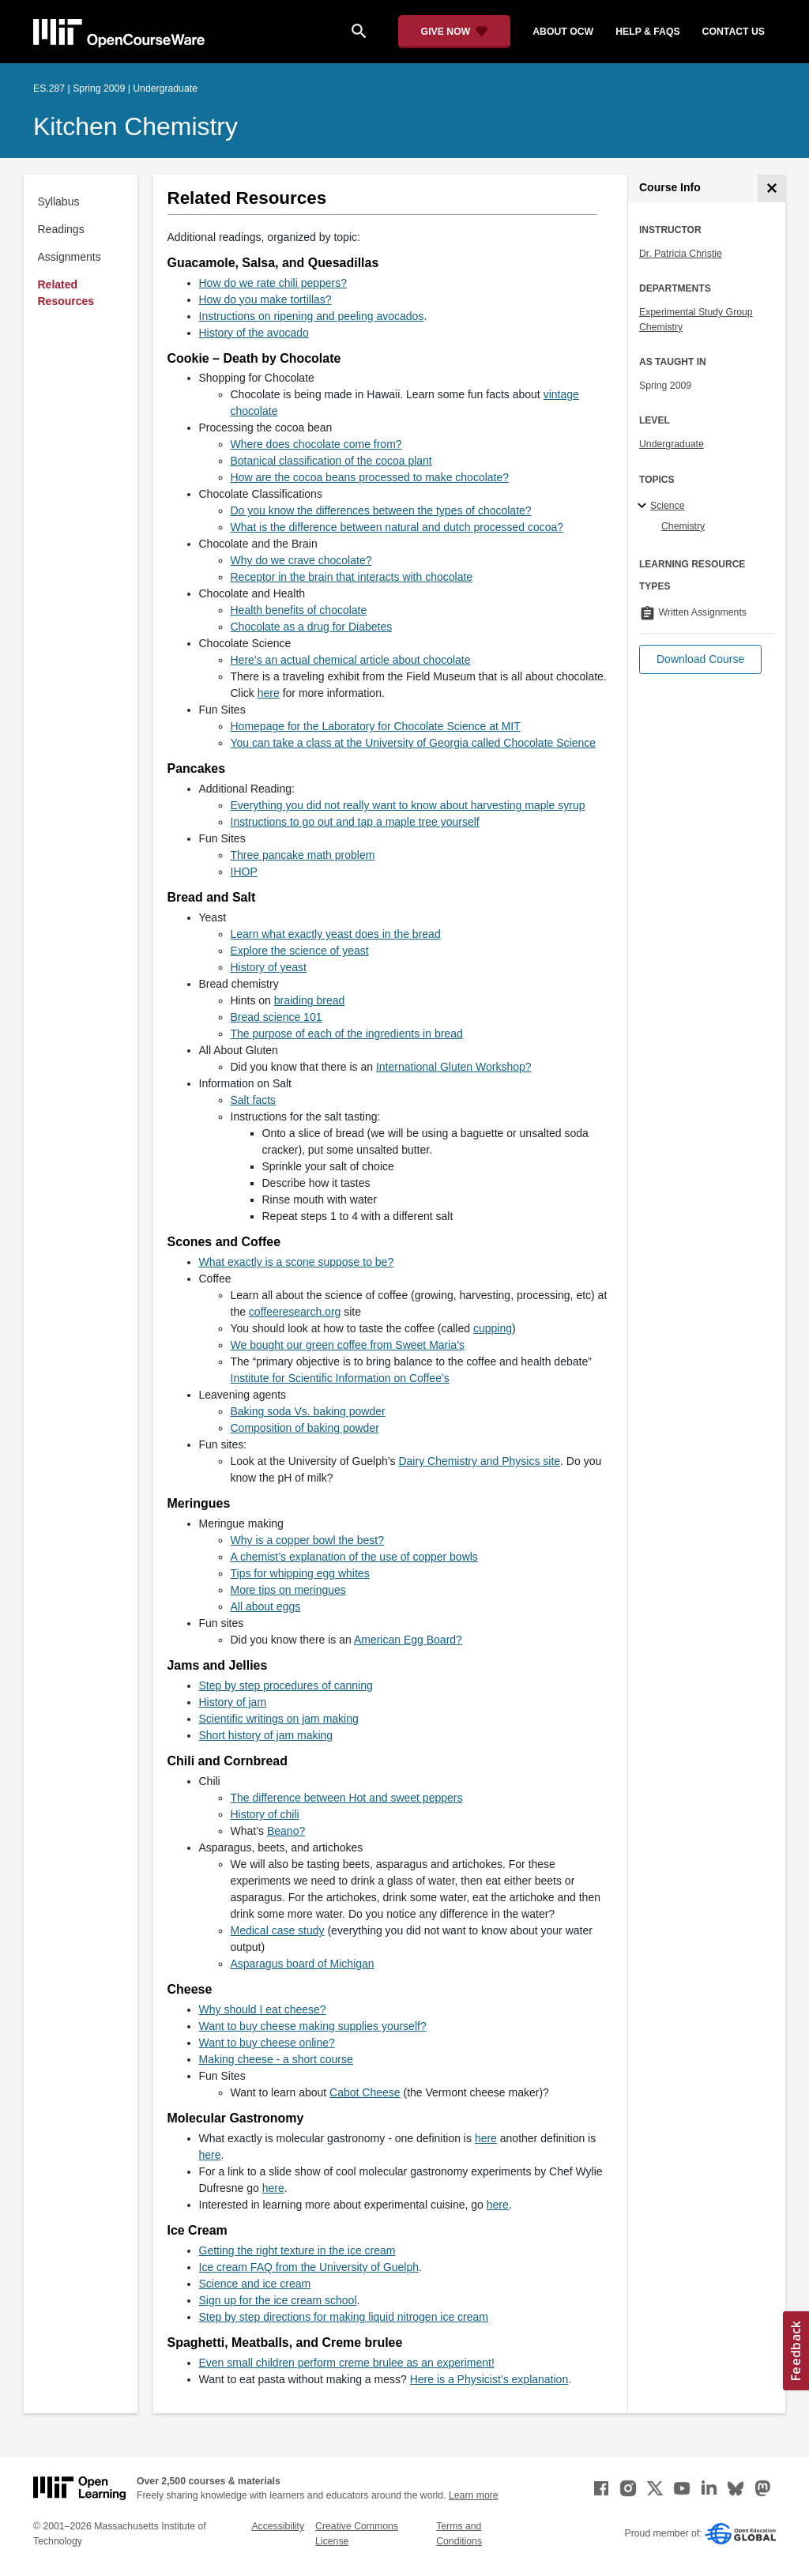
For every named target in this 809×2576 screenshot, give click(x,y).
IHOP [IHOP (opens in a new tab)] (244, 871)
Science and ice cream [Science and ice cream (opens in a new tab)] (255, 2283)
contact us (733, 31)
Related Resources (66, 292)
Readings (61, 229)
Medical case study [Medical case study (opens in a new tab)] (278, 1930)
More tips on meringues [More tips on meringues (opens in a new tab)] (288, 1590)
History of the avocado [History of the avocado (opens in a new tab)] (254, 332)
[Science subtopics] (644, 506)
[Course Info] (771, 188)
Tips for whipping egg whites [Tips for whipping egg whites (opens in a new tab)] (300, 1573)
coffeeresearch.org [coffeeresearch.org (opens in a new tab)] (295, 1311)
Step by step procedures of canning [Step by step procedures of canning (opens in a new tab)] (286, 1685)
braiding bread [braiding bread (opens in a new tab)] (309, 1000)
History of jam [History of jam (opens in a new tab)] (233, 1702)
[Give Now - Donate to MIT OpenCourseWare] (454, 31)
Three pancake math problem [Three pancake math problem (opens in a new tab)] (303, 855)
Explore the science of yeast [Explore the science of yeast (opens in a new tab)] (300, 950)
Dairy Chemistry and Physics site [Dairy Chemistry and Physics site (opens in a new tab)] (479, 1461)
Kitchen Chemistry (135, 126)
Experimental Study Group (696, 312)
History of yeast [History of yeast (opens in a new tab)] (269, 967)
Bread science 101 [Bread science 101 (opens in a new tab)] (276, 1017)
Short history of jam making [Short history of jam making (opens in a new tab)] (266, 1735)
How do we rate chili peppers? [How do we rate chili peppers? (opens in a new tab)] (273, 283)
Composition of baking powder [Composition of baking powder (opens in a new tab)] (305, 1428)
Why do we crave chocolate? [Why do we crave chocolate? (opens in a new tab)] (301, 560)
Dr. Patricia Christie (680, 253)
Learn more (474, 2495)
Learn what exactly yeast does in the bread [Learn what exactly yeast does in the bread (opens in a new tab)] (336, 934)
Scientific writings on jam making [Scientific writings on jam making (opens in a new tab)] (279, 1718)
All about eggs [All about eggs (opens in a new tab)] (266, 1606)
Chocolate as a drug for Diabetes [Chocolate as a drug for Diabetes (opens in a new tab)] (312, 626)
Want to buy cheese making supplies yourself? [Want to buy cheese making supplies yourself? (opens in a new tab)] (313, 2026)
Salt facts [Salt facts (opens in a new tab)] (254, 1100)
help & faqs (647, 31)
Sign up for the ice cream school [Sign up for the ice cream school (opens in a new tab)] (278, 2300)
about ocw (562, 31)
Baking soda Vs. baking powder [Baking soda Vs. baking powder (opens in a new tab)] (308, 1411)
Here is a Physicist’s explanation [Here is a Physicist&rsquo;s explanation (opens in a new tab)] (489, 2379)
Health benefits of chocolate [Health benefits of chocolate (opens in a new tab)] (299, 610)
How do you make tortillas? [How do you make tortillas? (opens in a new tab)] (265, 299)
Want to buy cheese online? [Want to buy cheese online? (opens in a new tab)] (267, 2042)
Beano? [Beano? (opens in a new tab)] (286, 1831)
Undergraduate (671, 444)
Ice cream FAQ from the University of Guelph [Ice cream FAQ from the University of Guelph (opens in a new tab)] (309, 2267)
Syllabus (59, 201)
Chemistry (661, 327)
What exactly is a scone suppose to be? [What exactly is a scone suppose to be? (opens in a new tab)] (296, 1262)
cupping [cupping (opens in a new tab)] (492, 1328)
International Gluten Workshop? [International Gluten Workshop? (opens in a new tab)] (454, 1066)
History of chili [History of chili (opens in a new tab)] (265, 1814)
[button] (700, 659)
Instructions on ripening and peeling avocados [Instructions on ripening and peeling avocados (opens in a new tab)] (311, 316)
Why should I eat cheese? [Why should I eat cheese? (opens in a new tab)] (262, 2009)
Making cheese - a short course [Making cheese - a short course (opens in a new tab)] (276, 2059)
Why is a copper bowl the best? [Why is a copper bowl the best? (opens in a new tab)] (308, 1540)
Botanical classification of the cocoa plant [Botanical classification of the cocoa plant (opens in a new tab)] (331, 460)
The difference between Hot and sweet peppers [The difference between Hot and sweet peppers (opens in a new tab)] (347, 1797)
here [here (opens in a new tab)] (269, 693)
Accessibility (277, 2526)
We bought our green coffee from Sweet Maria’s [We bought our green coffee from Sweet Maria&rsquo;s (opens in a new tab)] (348, 1345)
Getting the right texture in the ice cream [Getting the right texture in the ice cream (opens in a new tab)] (297, 2250)
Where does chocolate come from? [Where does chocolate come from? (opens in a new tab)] (316, 444)
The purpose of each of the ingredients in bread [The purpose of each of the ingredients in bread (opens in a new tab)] (347, 1033)
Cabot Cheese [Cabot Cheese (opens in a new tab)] (365, 2092)
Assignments (69, 256)
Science (667, 505)
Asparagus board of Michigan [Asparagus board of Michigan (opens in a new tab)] (302, 1963)
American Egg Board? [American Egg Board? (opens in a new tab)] (408, 1639)
